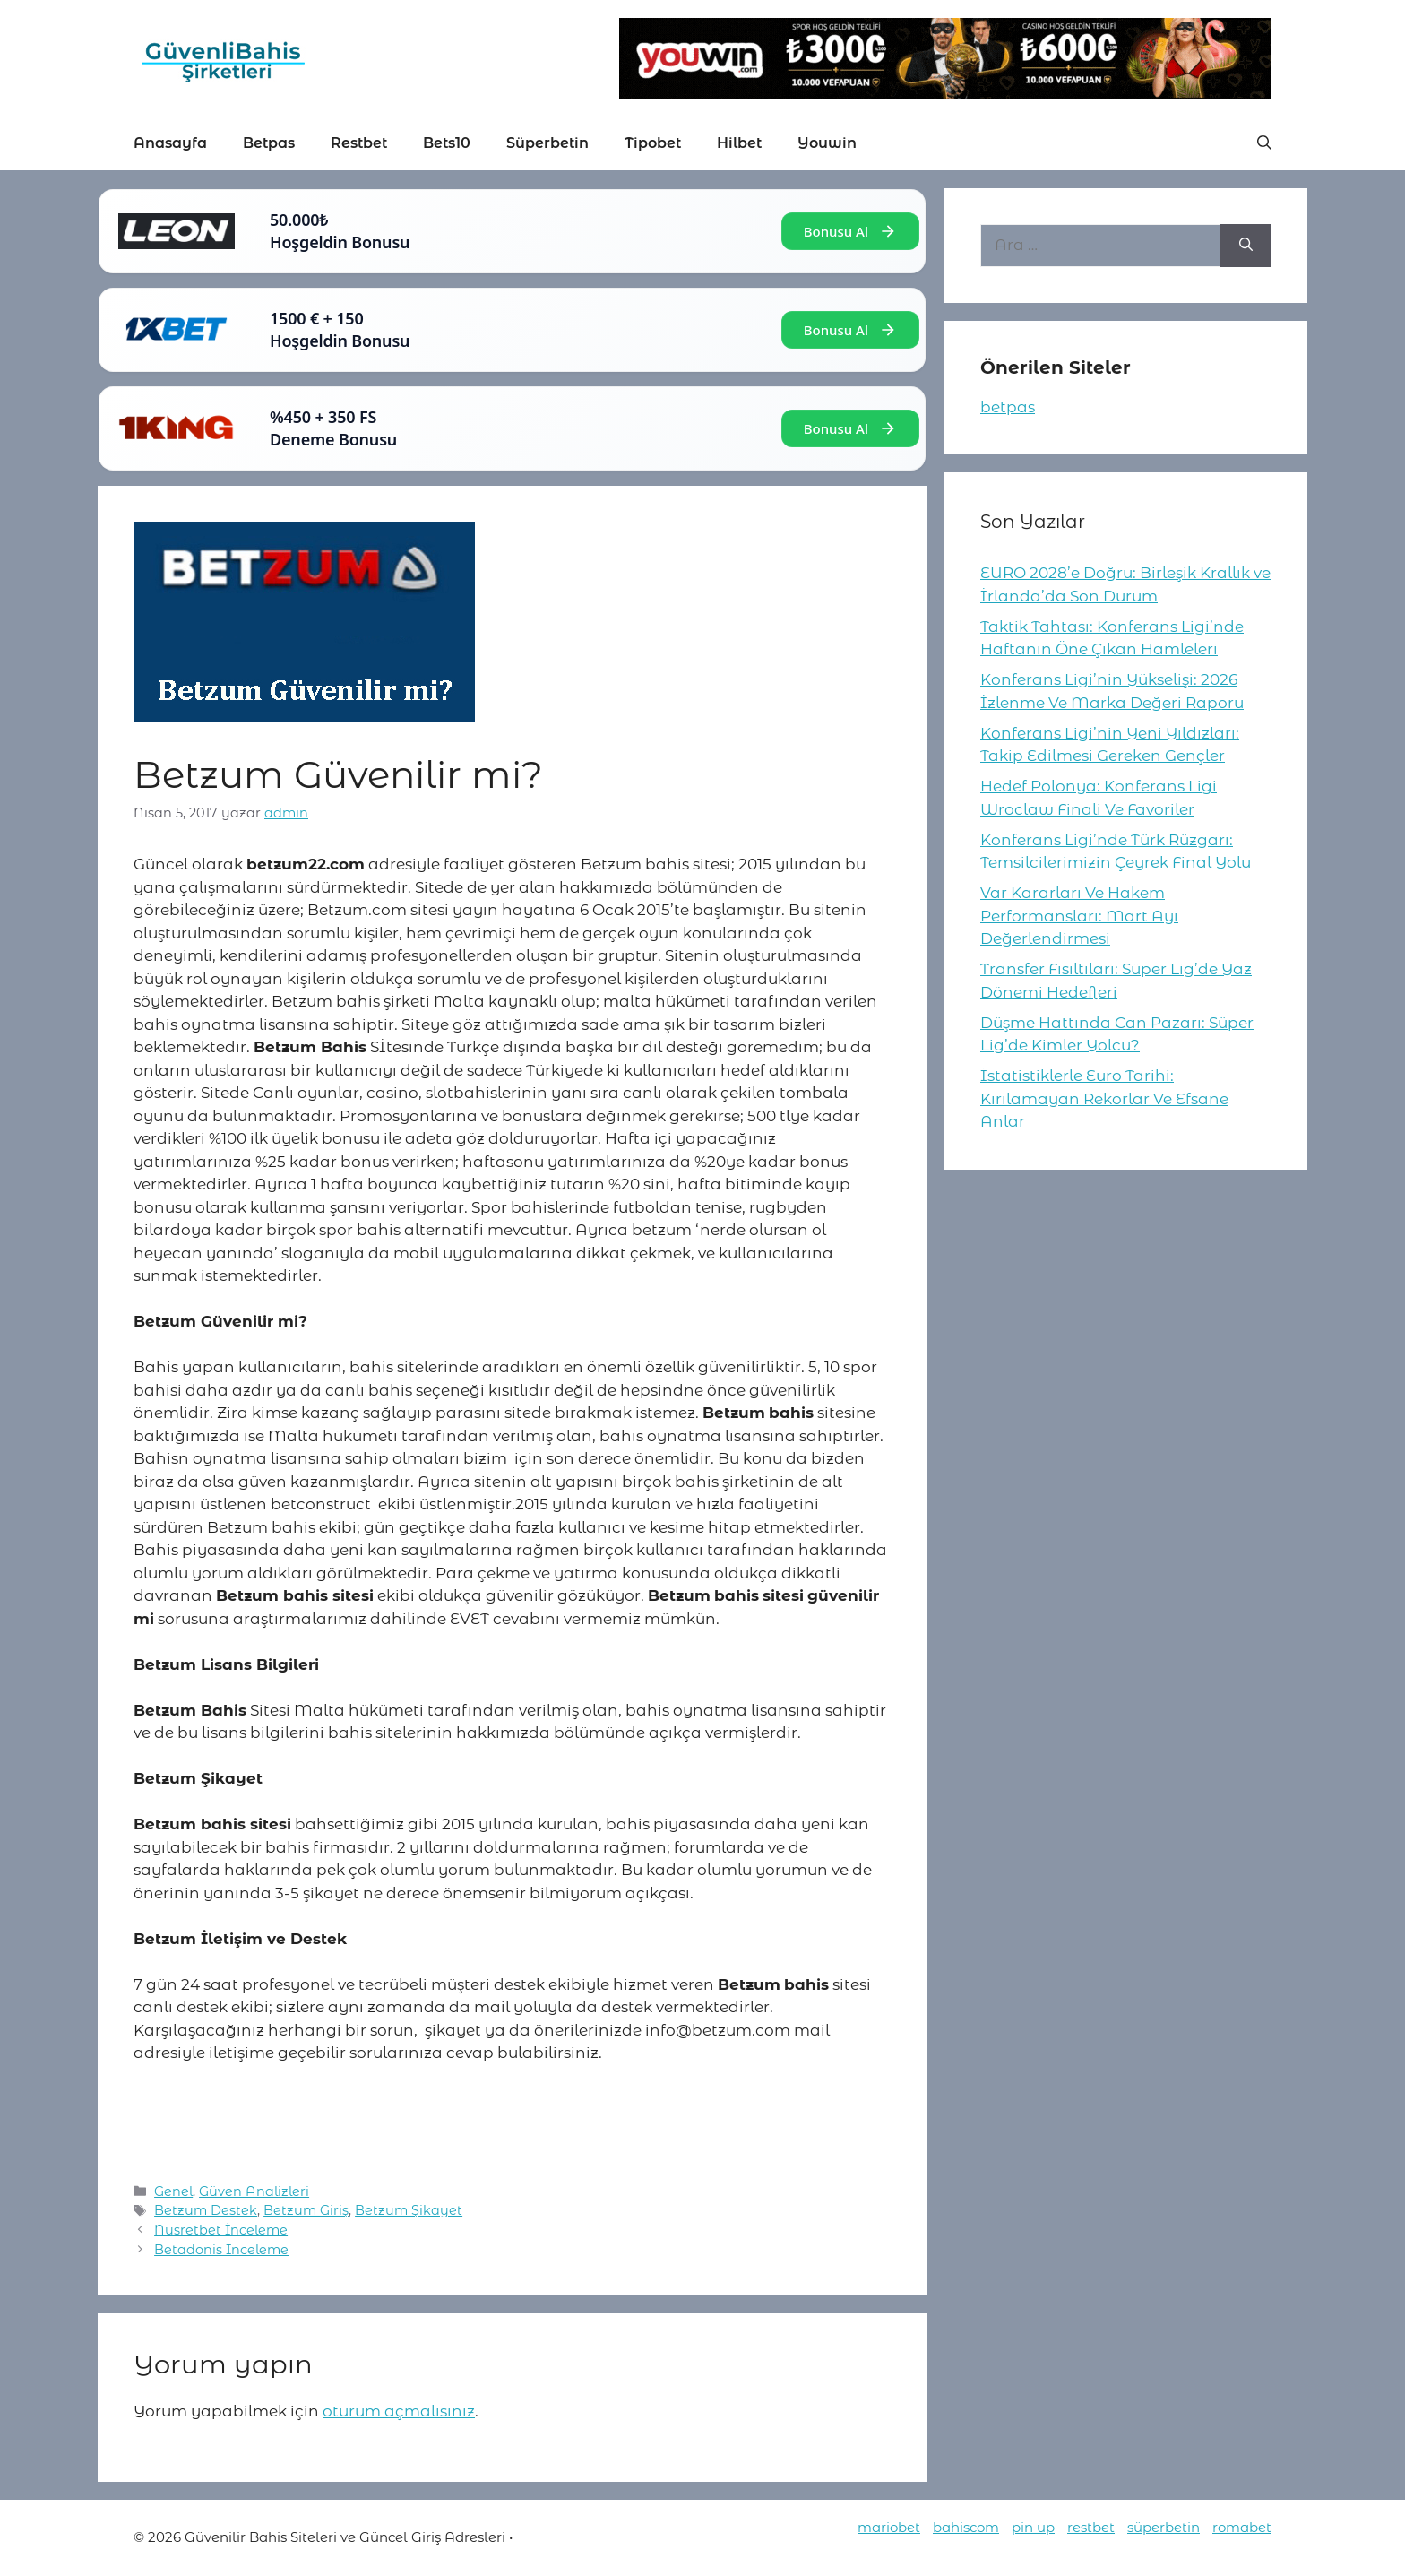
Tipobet (653, 142)
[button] (1264, 143)
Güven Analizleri (254, 2191)
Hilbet (739, 142)
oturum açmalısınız (399, 2411)
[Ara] (1245, 245)
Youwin (827, 142)
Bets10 (446, 142)
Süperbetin (547, 142)
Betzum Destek (205, 2210)
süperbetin (1163, 2527)
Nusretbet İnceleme (221, 2230)
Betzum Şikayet (408, 2210)
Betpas (269, 142)
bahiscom (966, 2527)
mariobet (889, 2527)
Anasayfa (170, 142)
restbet (1091, 2527)
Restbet (359, 142)
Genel (173, 2191)
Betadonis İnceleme (221, 2250)
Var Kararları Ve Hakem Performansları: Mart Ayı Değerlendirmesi (1079, 915)
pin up (1033, 2527)
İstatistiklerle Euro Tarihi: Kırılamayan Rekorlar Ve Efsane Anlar (1104, 1098)
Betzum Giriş (306, 2210)
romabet (1241, 2527)
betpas (1007, 407)
